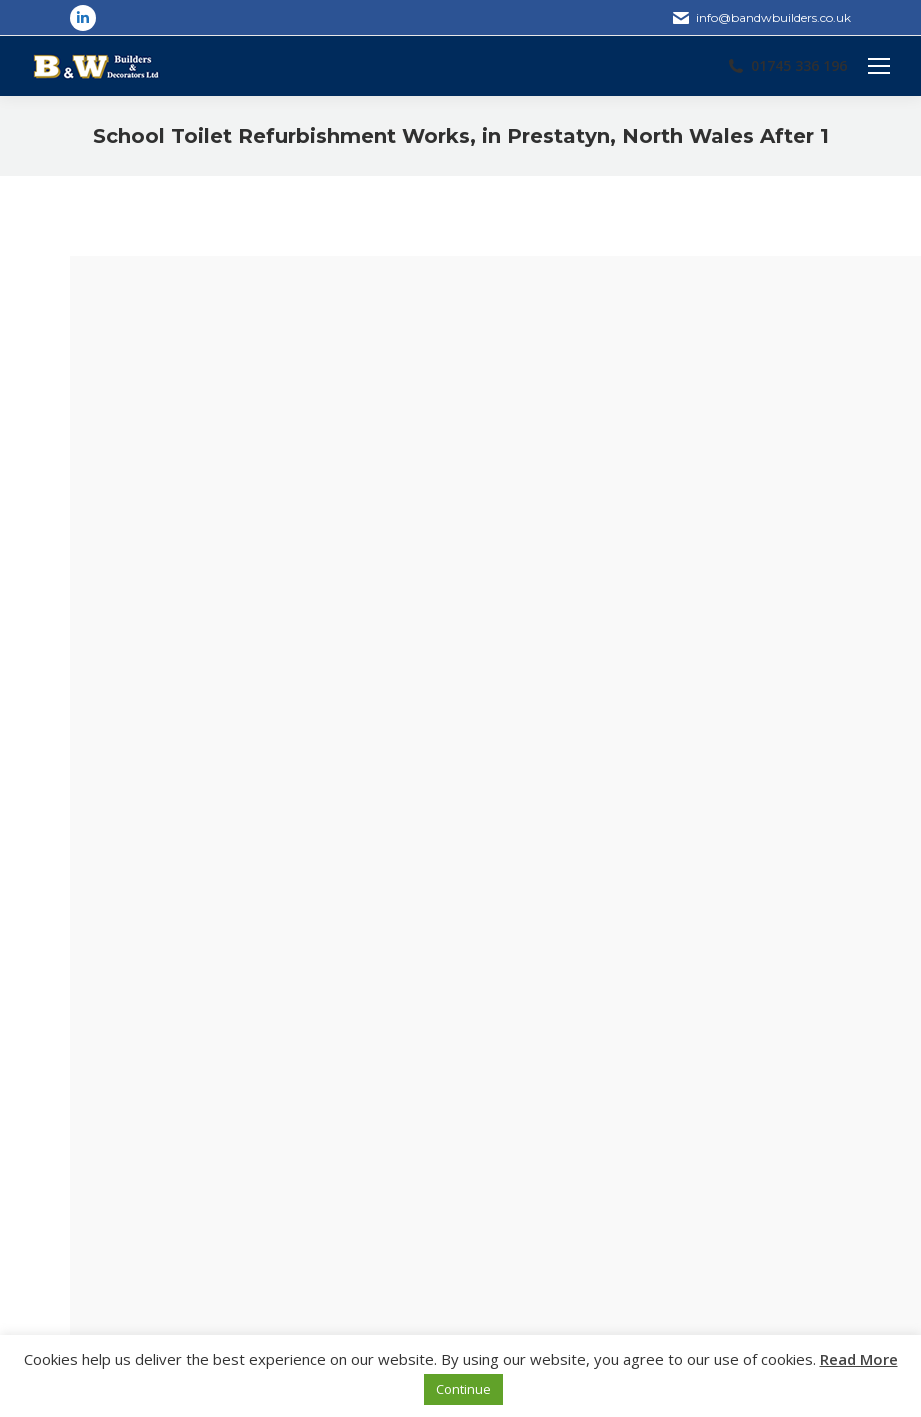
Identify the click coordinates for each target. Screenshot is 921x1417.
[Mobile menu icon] (879, 66)
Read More (859, 1359)
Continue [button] (463, 1389)
